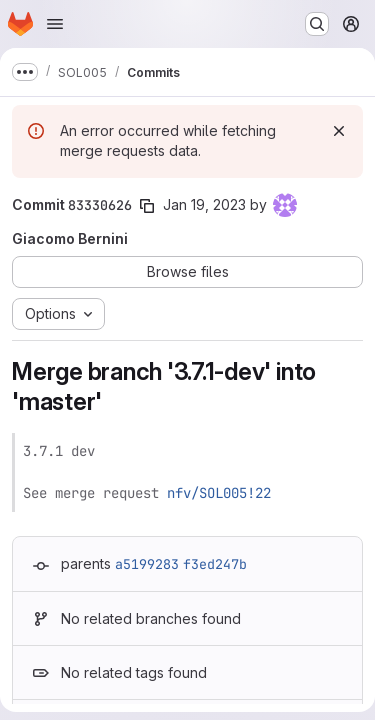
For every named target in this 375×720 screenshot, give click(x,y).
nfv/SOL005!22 (219, 493)
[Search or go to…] (317, 24)
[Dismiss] (339, 131)
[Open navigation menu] (55, 24)
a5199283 (147, 564)
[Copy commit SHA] (147, 206)
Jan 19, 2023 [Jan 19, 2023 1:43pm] (204, 204)
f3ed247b (215, 564)
